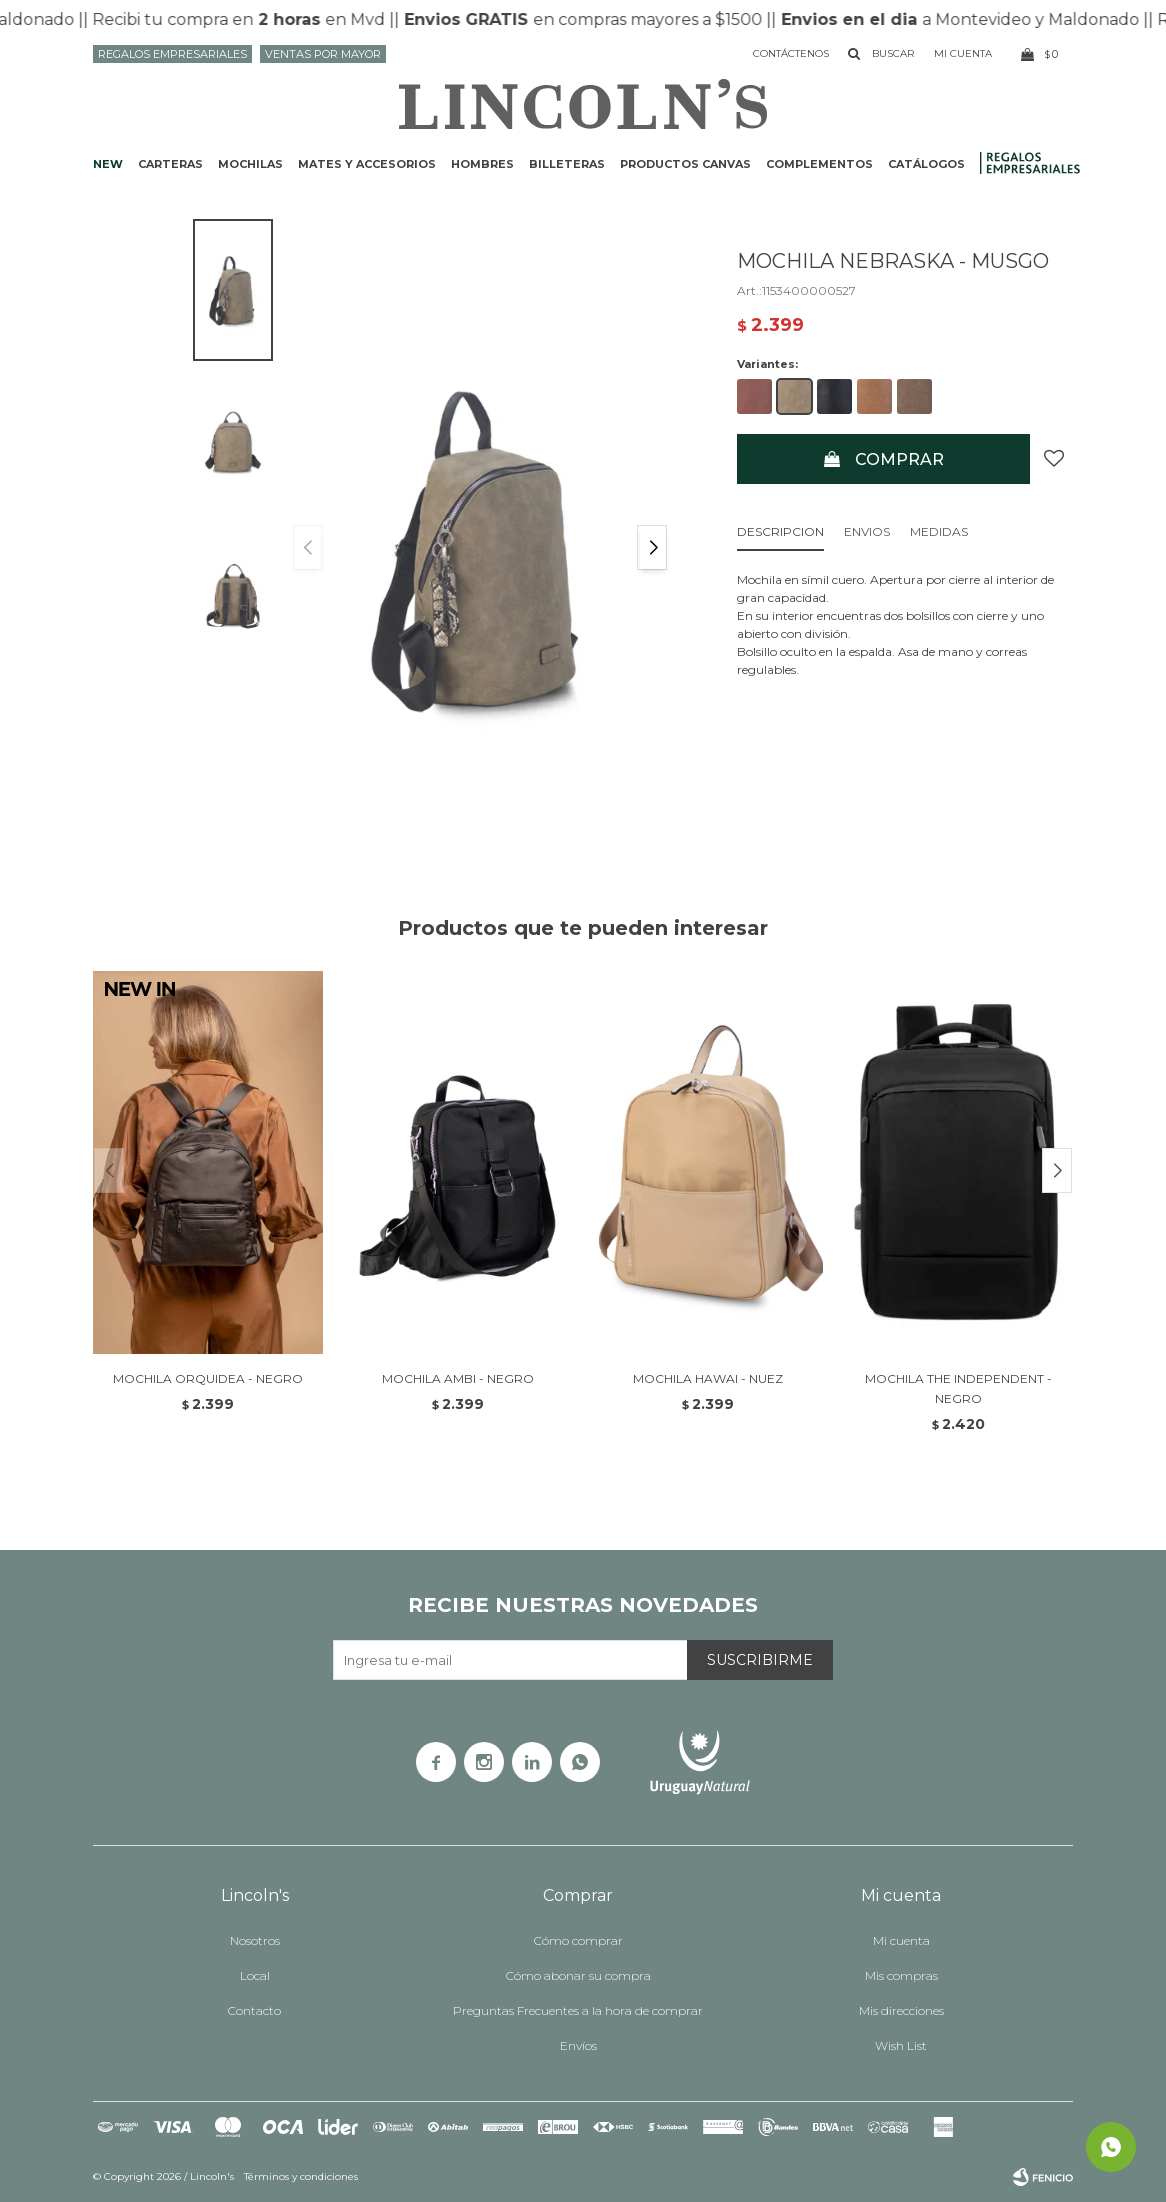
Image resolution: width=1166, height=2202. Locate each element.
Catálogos (926, 164)
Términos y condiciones (301, 2176)
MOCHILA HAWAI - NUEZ (708, 1378)
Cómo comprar (578, 1940)
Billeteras (567, 164)
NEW (108, 164)
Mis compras (901, 1975)
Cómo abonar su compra (578, 1975)
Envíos (578, 2045)
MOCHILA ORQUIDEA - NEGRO (208, 1378)
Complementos (819, 164)
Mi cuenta (901, 1940)
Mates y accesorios (367, 164)
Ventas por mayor (323, 54)
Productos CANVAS (685, 164)
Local (255, 1975)
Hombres (482, 164)
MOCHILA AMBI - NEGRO (458, 1378)
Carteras (170, 164)
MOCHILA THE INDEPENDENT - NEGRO (958, 1388)
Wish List (901, 2045)
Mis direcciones (901, 2010)
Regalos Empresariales (172, 54)
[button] (652, 547)
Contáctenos (791, 53)
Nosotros (255, 1940)
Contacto (254, 2010)
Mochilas (250, 164)
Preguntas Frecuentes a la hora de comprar (578, 2010)
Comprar (899, 459)
